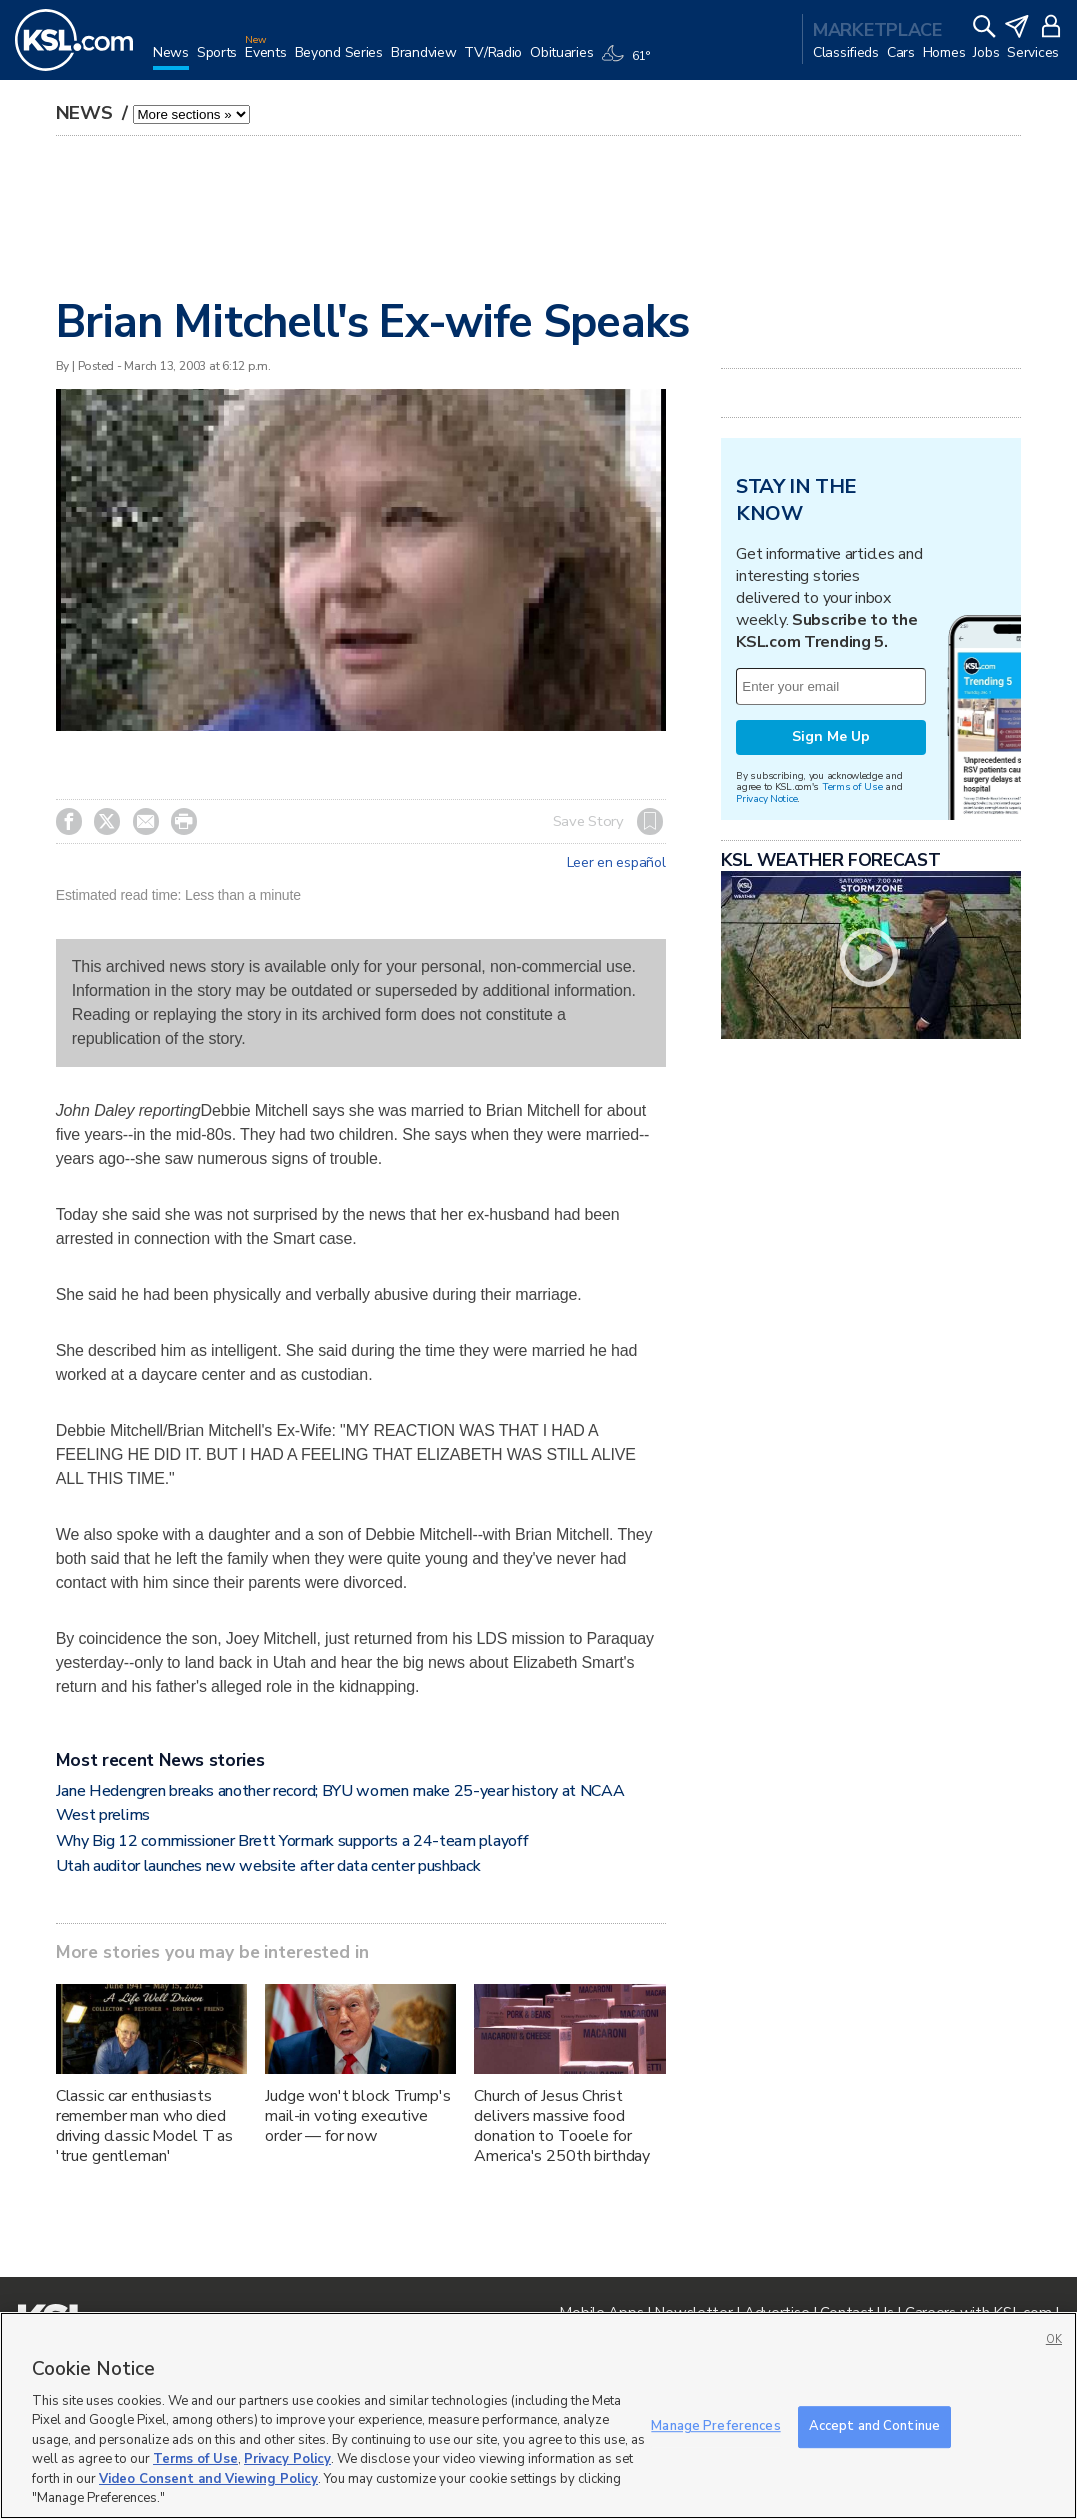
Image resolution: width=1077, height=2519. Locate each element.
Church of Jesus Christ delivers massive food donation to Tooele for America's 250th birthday (562, 2126)
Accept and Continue (874, 2426)
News (87, 113)
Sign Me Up (831, 736)
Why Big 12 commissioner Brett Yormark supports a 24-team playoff (292, 1841)
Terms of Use (852, 786)
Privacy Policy (287, 2459)
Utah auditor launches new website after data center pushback (268, 1866)
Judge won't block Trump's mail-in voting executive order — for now (358, 2116)
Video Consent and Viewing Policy (208, 2479)
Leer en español (616, 863)
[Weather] (629, 62)
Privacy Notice (766, 798)
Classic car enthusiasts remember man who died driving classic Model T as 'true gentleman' (144, 2126)
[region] (538, 2415)
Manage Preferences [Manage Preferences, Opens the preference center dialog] (715, 2426)
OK (1054, 2339)
